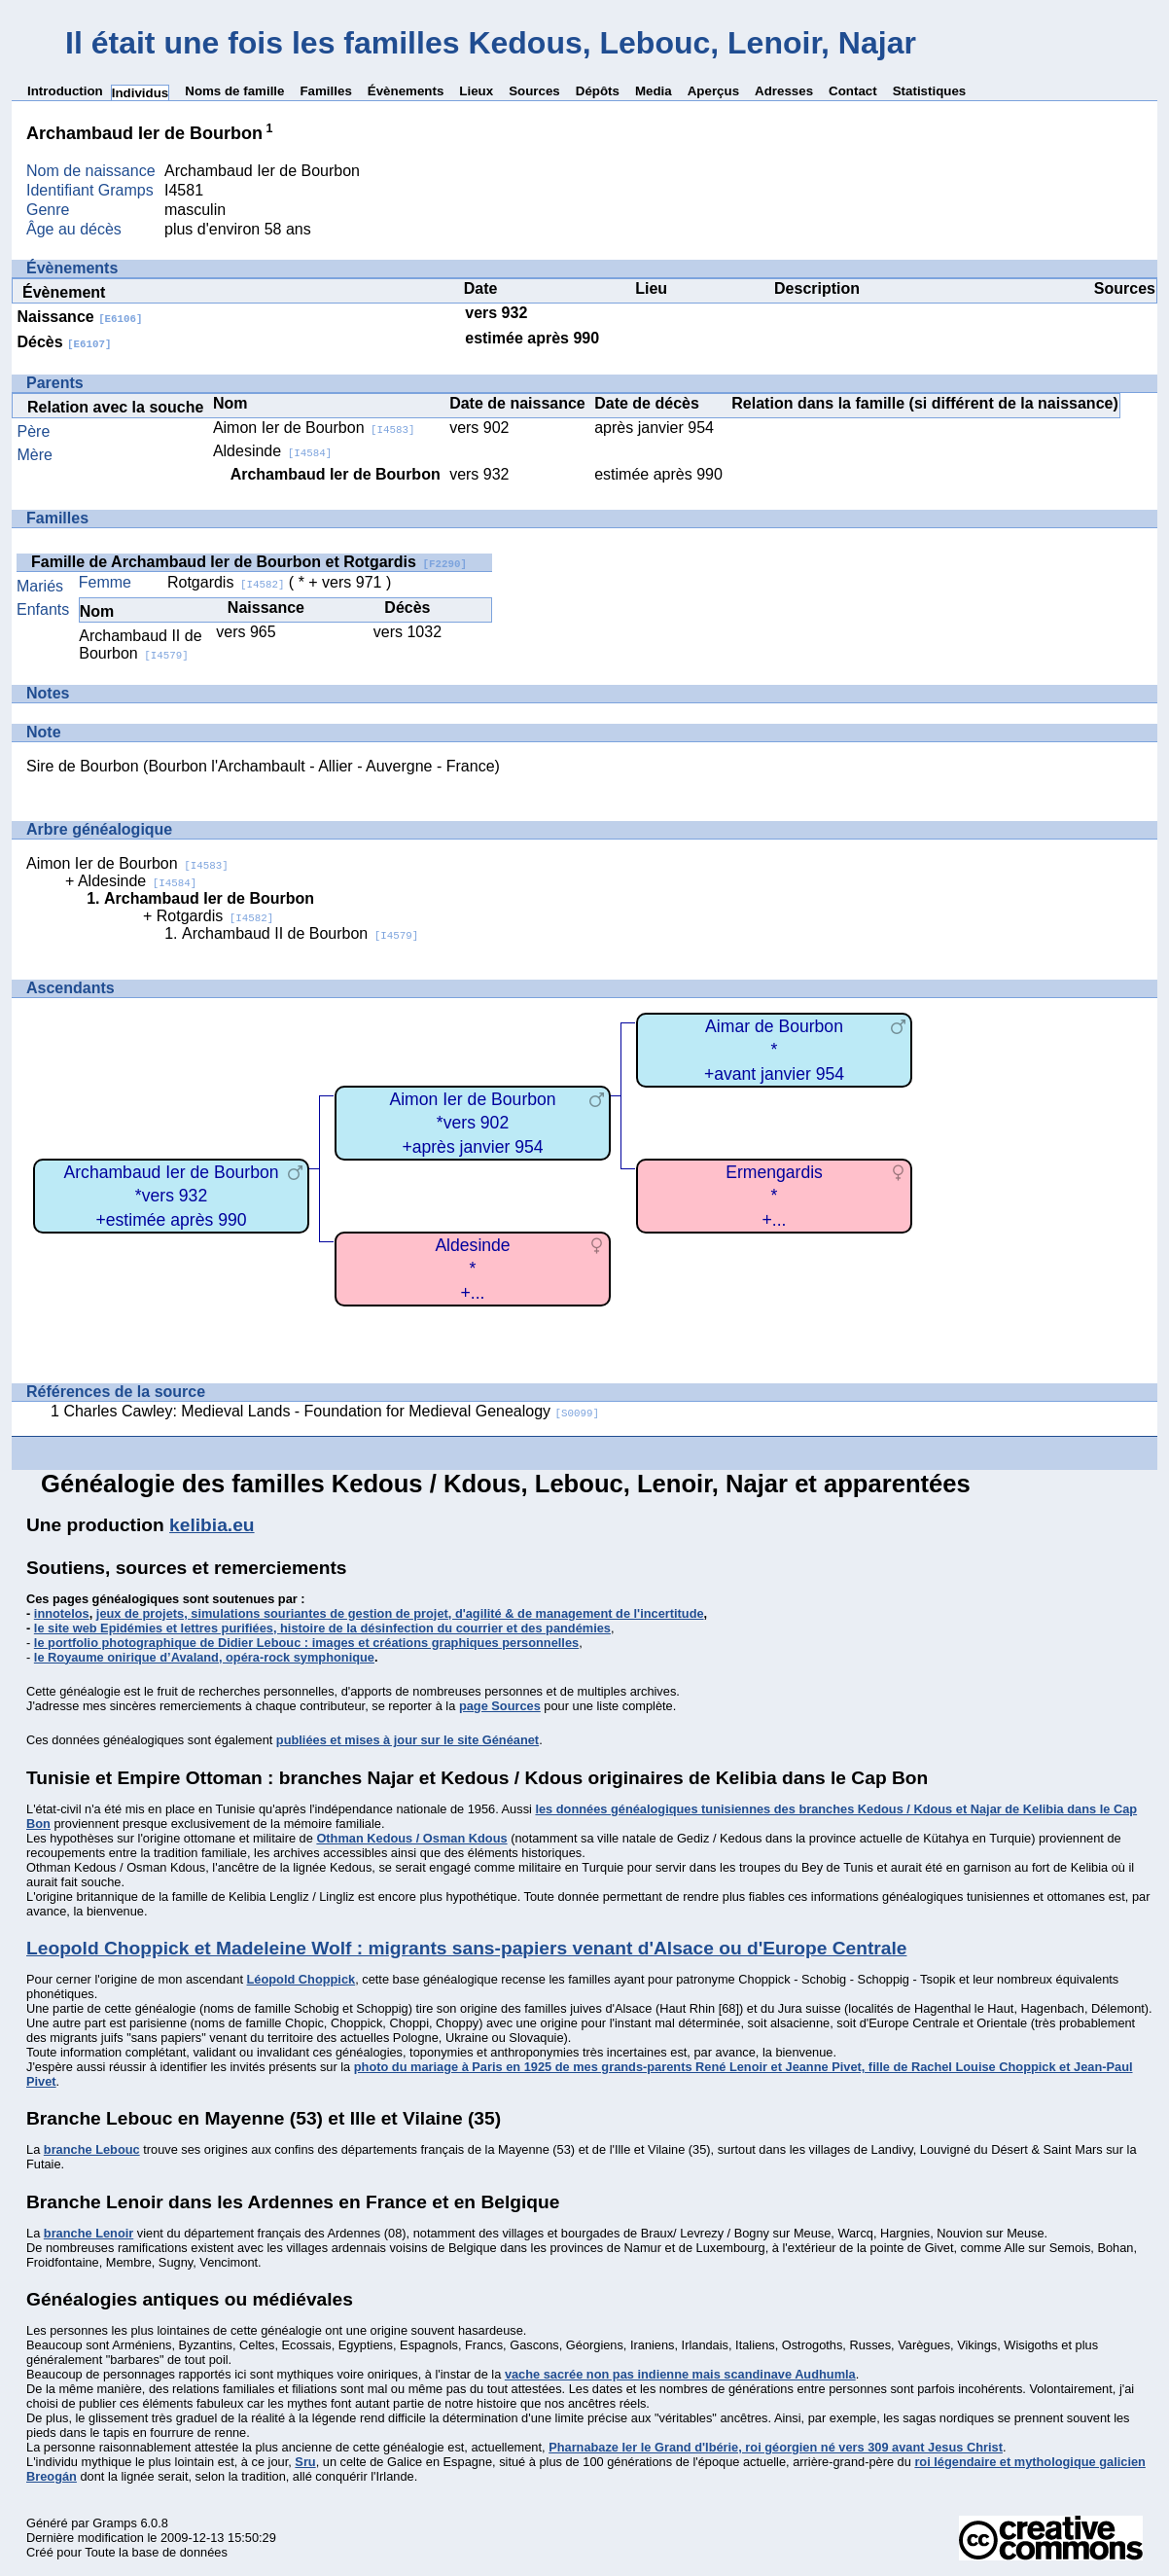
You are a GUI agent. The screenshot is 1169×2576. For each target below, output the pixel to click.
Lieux (476, 91)
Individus (140, 93)
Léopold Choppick (301, 1979)
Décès (65, 342)
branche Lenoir (88, 2233)
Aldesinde (272, 451)
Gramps (114, 2523)
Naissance (80, 316)
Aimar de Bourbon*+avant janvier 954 (774, 1050)
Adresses (784, 91)
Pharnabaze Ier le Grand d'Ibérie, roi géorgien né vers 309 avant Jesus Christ (776, 2447)
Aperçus (713, 91)
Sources (534, 91)
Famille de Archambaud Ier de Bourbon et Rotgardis (249, 562)
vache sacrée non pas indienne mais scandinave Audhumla (680, 2374)
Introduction (65, 91)
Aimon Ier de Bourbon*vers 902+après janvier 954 (472, 1123)
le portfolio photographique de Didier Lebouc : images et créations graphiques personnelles (306, 1642)
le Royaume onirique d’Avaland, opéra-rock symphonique (204, 1657)
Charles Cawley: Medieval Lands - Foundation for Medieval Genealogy (331, 1411)
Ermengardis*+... (774, 1196)
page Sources (500, 1706)
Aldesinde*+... (472, 1269)
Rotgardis (225, 582)
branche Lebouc (92, 2149)
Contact (853, 91)
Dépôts (598, 91)
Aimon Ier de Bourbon (314, 427)
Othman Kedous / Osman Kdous (411, 1838)
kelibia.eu (211, 1525)
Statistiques (930, 91)
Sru (305, 2461)
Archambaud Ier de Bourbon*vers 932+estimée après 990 (170, 1196)
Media (653, 91)
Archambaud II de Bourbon (140, 644)
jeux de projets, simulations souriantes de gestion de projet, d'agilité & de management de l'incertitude (400, 1613)
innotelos (61, 1613)
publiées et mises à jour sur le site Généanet (407, 1740)
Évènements (406, 91)
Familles (325, 91)
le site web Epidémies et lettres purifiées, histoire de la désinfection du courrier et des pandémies (322, 1628)
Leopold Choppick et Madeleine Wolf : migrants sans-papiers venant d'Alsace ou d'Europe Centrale (466, 1948)
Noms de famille (234, 91)
